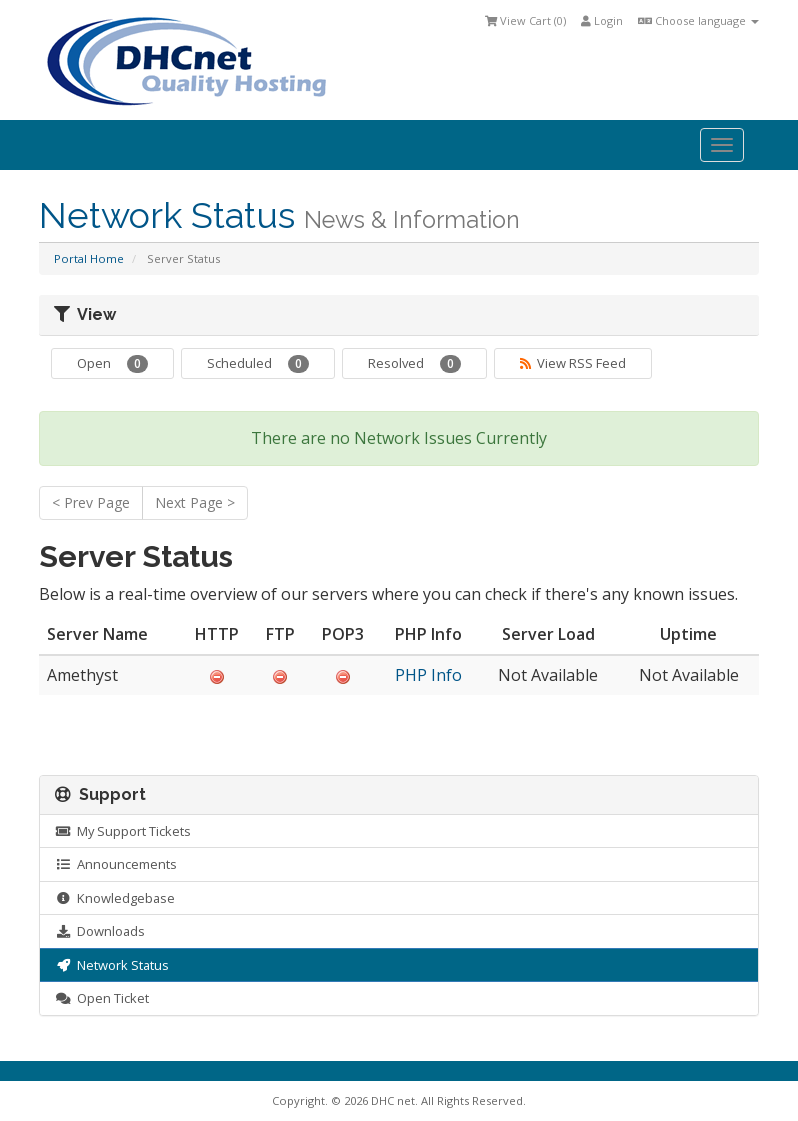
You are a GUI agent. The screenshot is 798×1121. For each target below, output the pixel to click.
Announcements (116, 864)
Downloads (100, 931)
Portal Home (89, 258)
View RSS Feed (573, 363)
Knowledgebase (115, 898)
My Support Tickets (123, 831)
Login (602, 20)
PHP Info (428, 675)
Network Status (112, 965)
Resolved (414, 363)
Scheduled (258, 363)
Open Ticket (102, 998)
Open (112, 363)
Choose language (698, 20)
